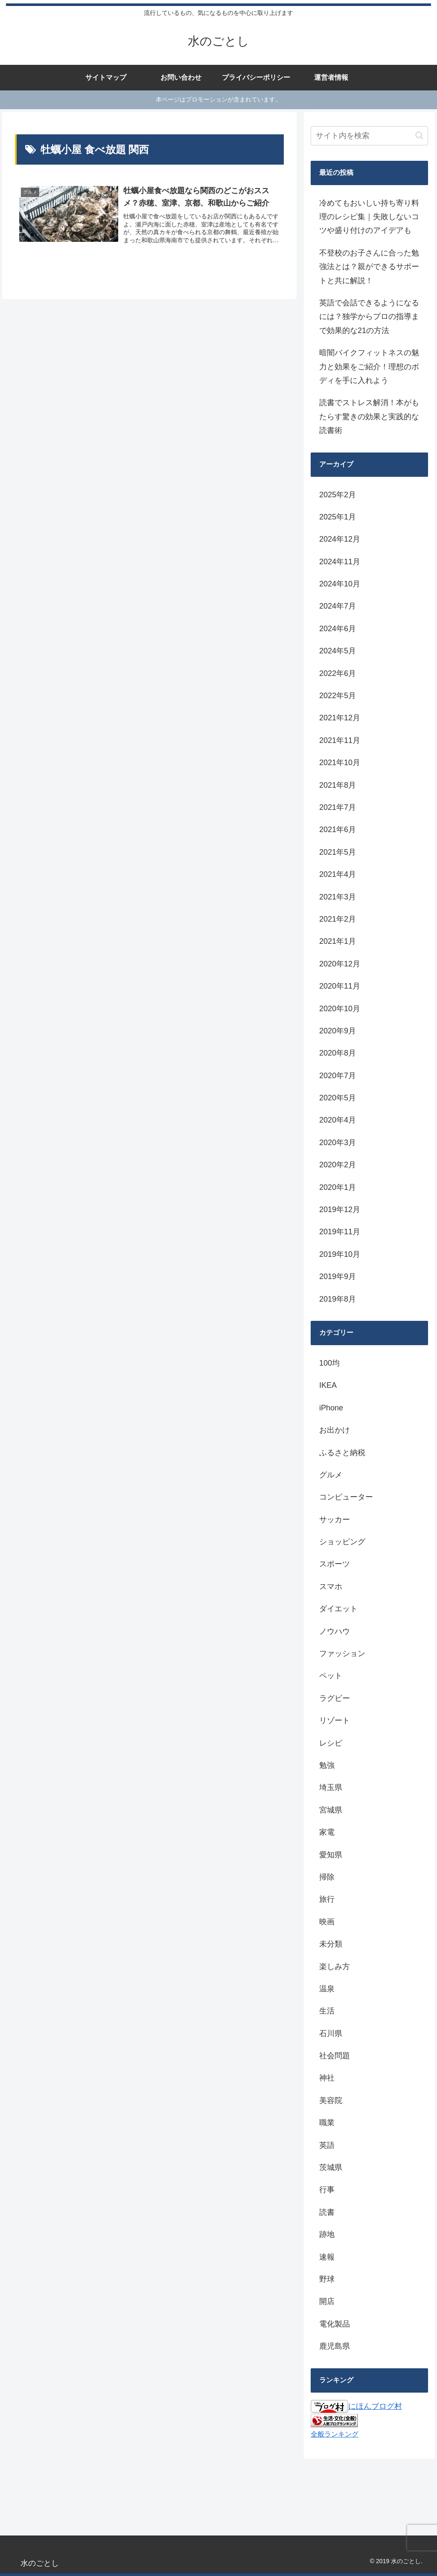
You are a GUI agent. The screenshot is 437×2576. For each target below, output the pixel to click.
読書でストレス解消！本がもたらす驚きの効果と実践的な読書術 (369, 416)
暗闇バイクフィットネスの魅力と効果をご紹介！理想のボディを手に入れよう (369, 366)
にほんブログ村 (356, 2406)
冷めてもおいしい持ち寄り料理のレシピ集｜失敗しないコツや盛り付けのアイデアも (369, 217)
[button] (419, 135)
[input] (369, 135)
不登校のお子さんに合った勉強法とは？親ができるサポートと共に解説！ (369, 267)
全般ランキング (334, 2434)
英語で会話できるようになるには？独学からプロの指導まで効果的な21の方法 (369, 317)
